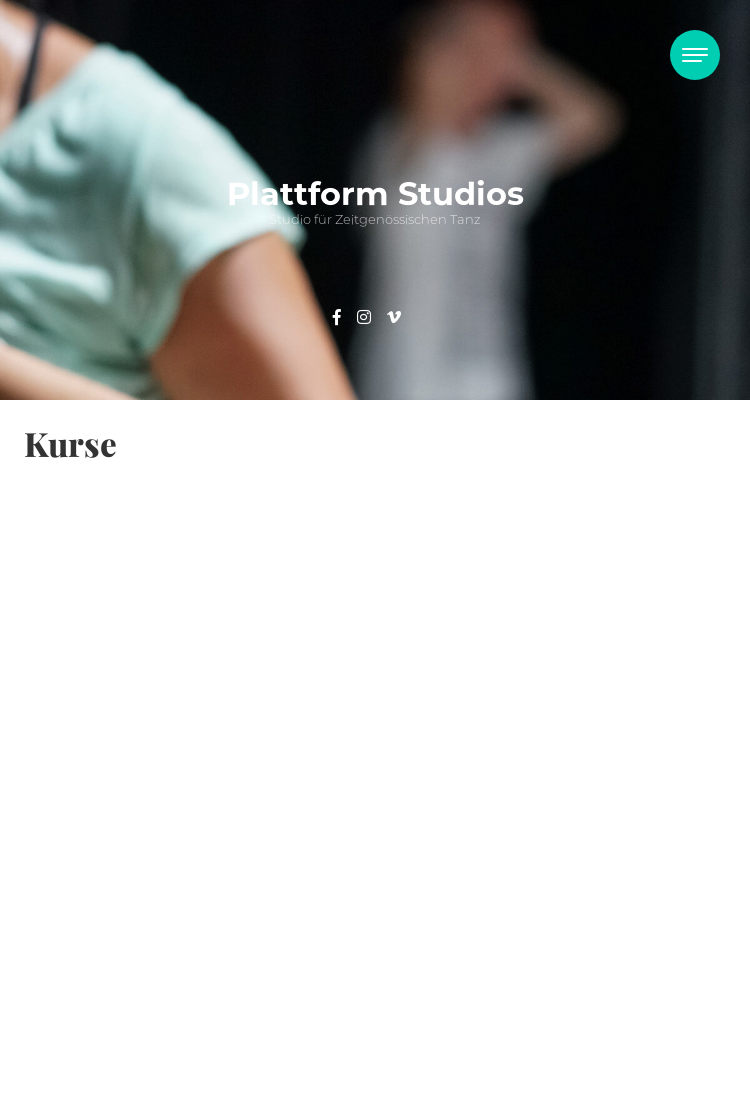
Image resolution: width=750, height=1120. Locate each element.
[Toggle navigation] (695, 55)
